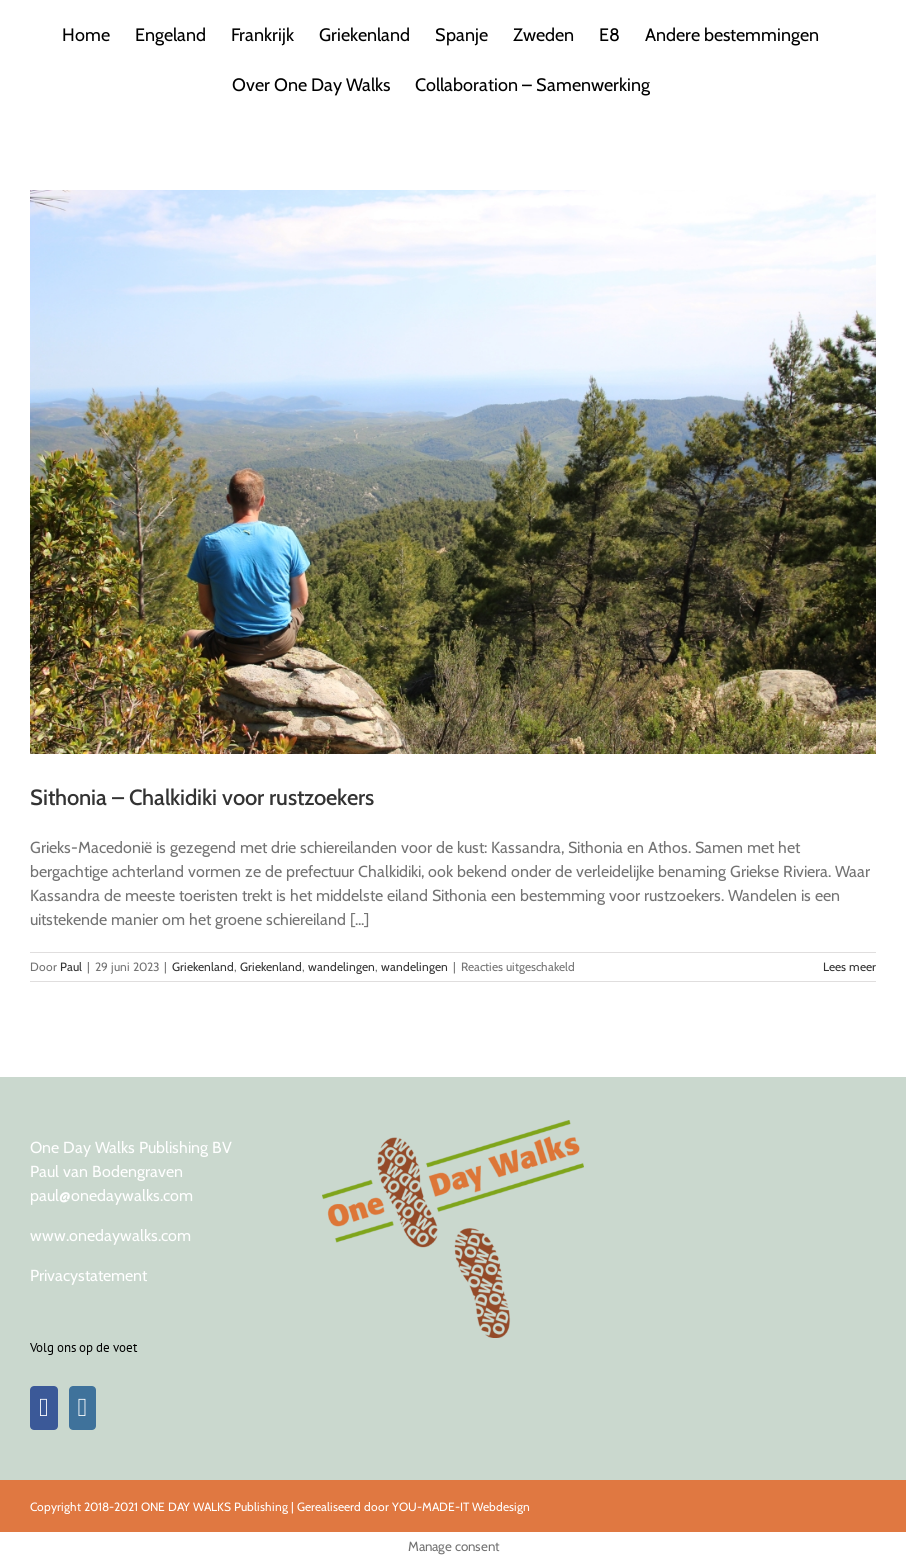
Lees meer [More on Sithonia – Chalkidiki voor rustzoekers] (849, 966)
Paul (71, 966)
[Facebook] (44, 1408)
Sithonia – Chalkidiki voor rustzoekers (202, 797)
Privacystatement (88, 1275)
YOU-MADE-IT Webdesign (461, 1506)
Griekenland (203, 966)
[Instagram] (83, 1408)
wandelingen (341, 966)
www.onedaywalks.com (110, 1235)
